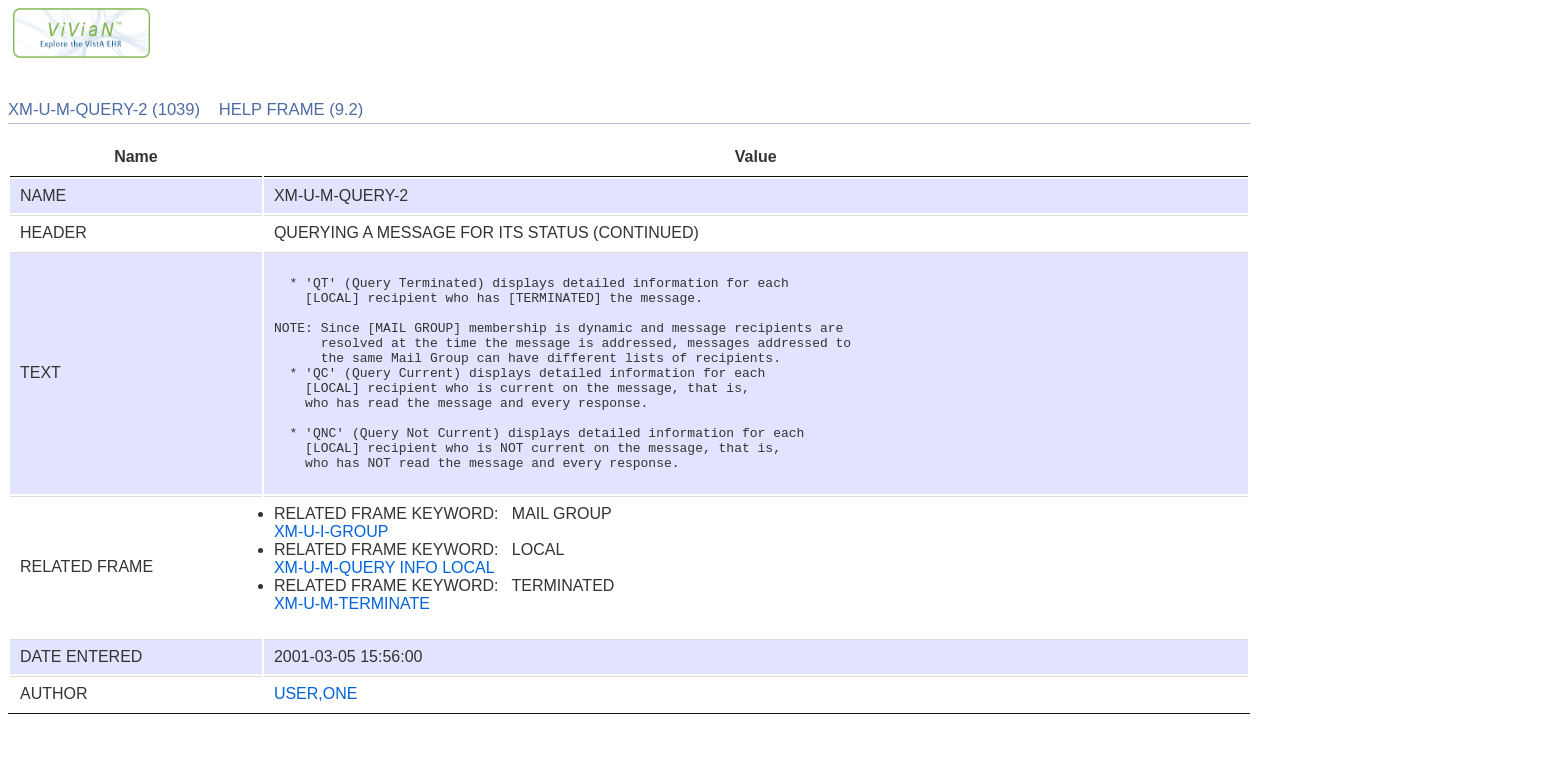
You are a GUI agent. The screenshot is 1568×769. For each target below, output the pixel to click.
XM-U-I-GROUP (331, 576)
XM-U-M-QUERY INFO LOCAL (384, 612)
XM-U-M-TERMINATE (352, 648)
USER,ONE (316, 738)
